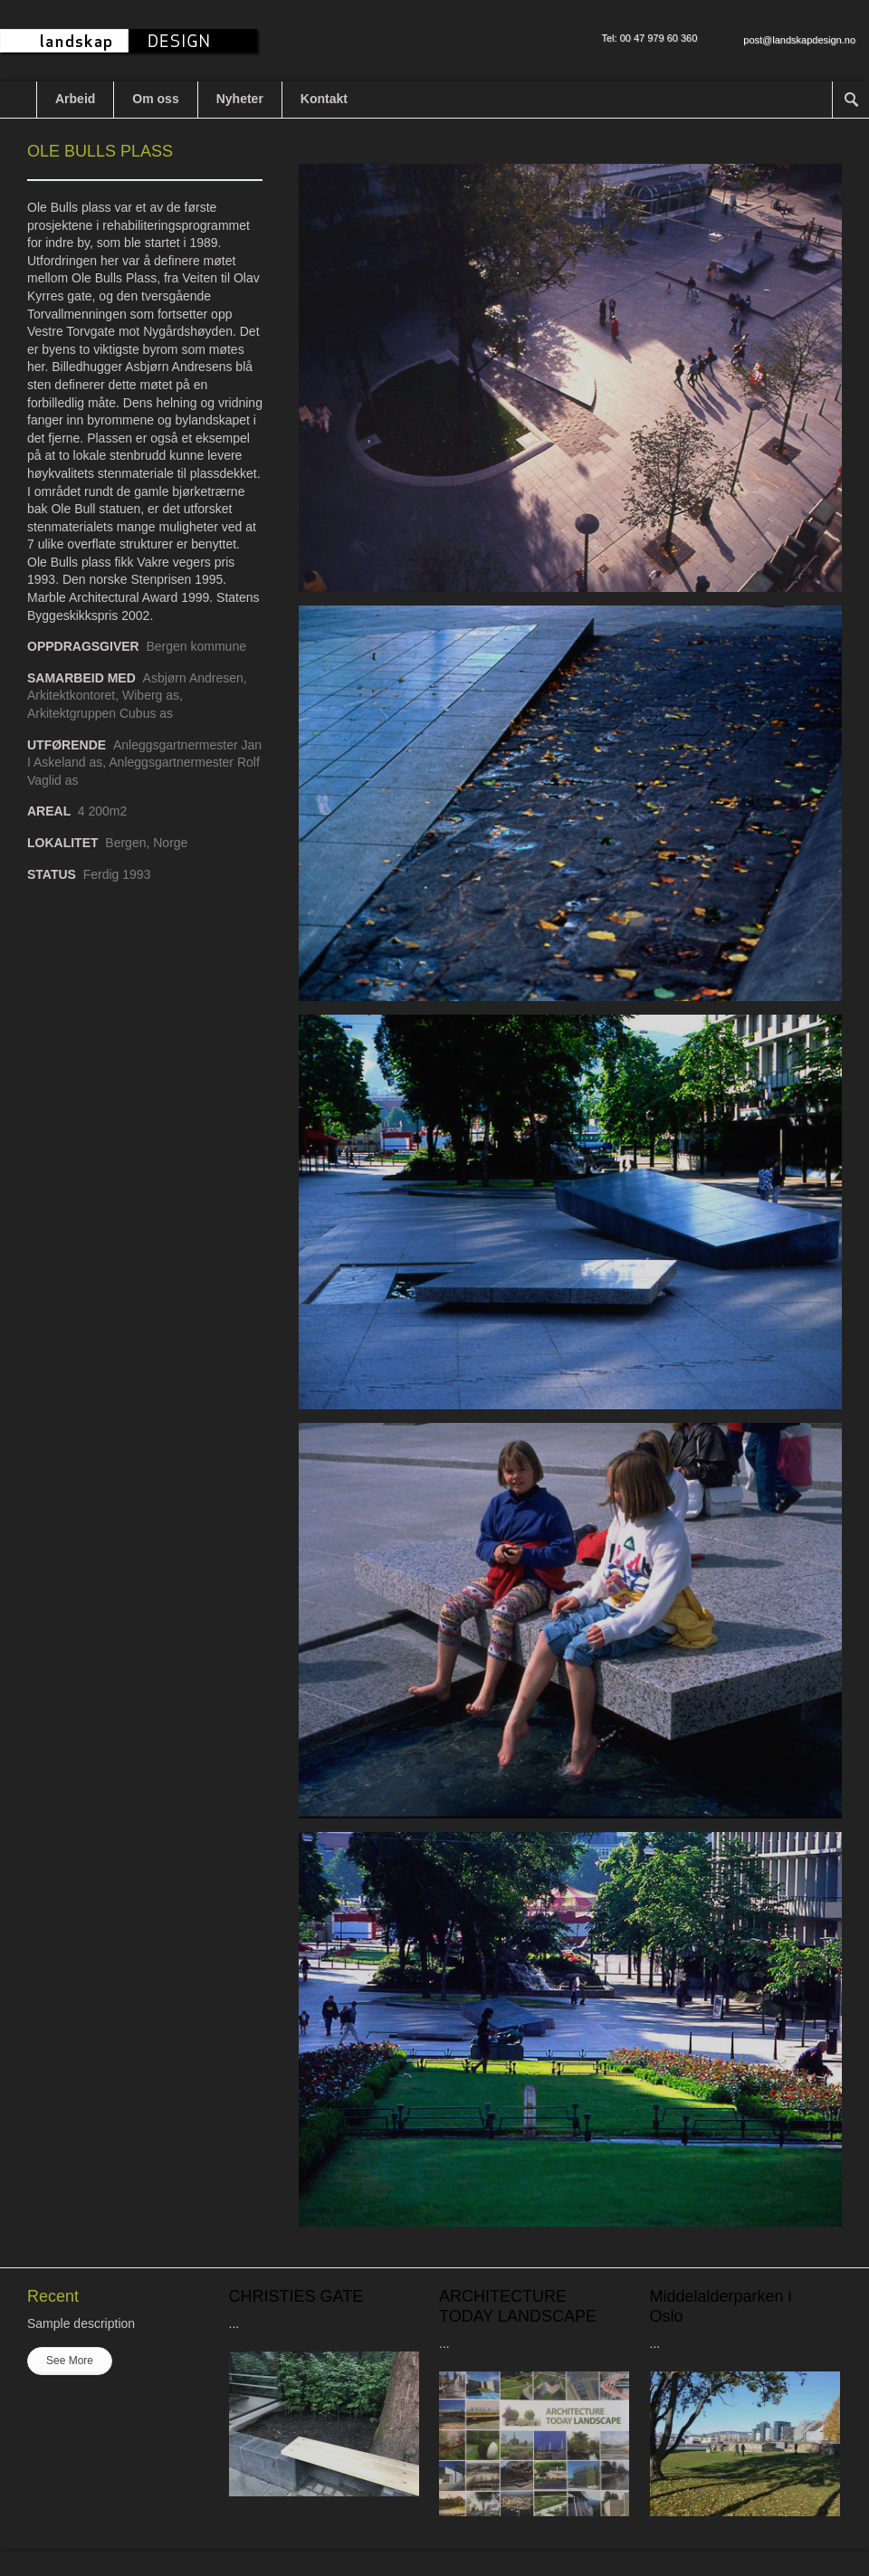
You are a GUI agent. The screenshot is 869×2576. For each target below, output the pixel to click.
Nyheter (239, 98)
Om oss (155, 98)
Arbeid (75, 98)
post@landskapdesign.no (799, 39)
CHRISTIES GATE (296, 2296)
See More (69, 2360)
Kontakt (324, 98)
